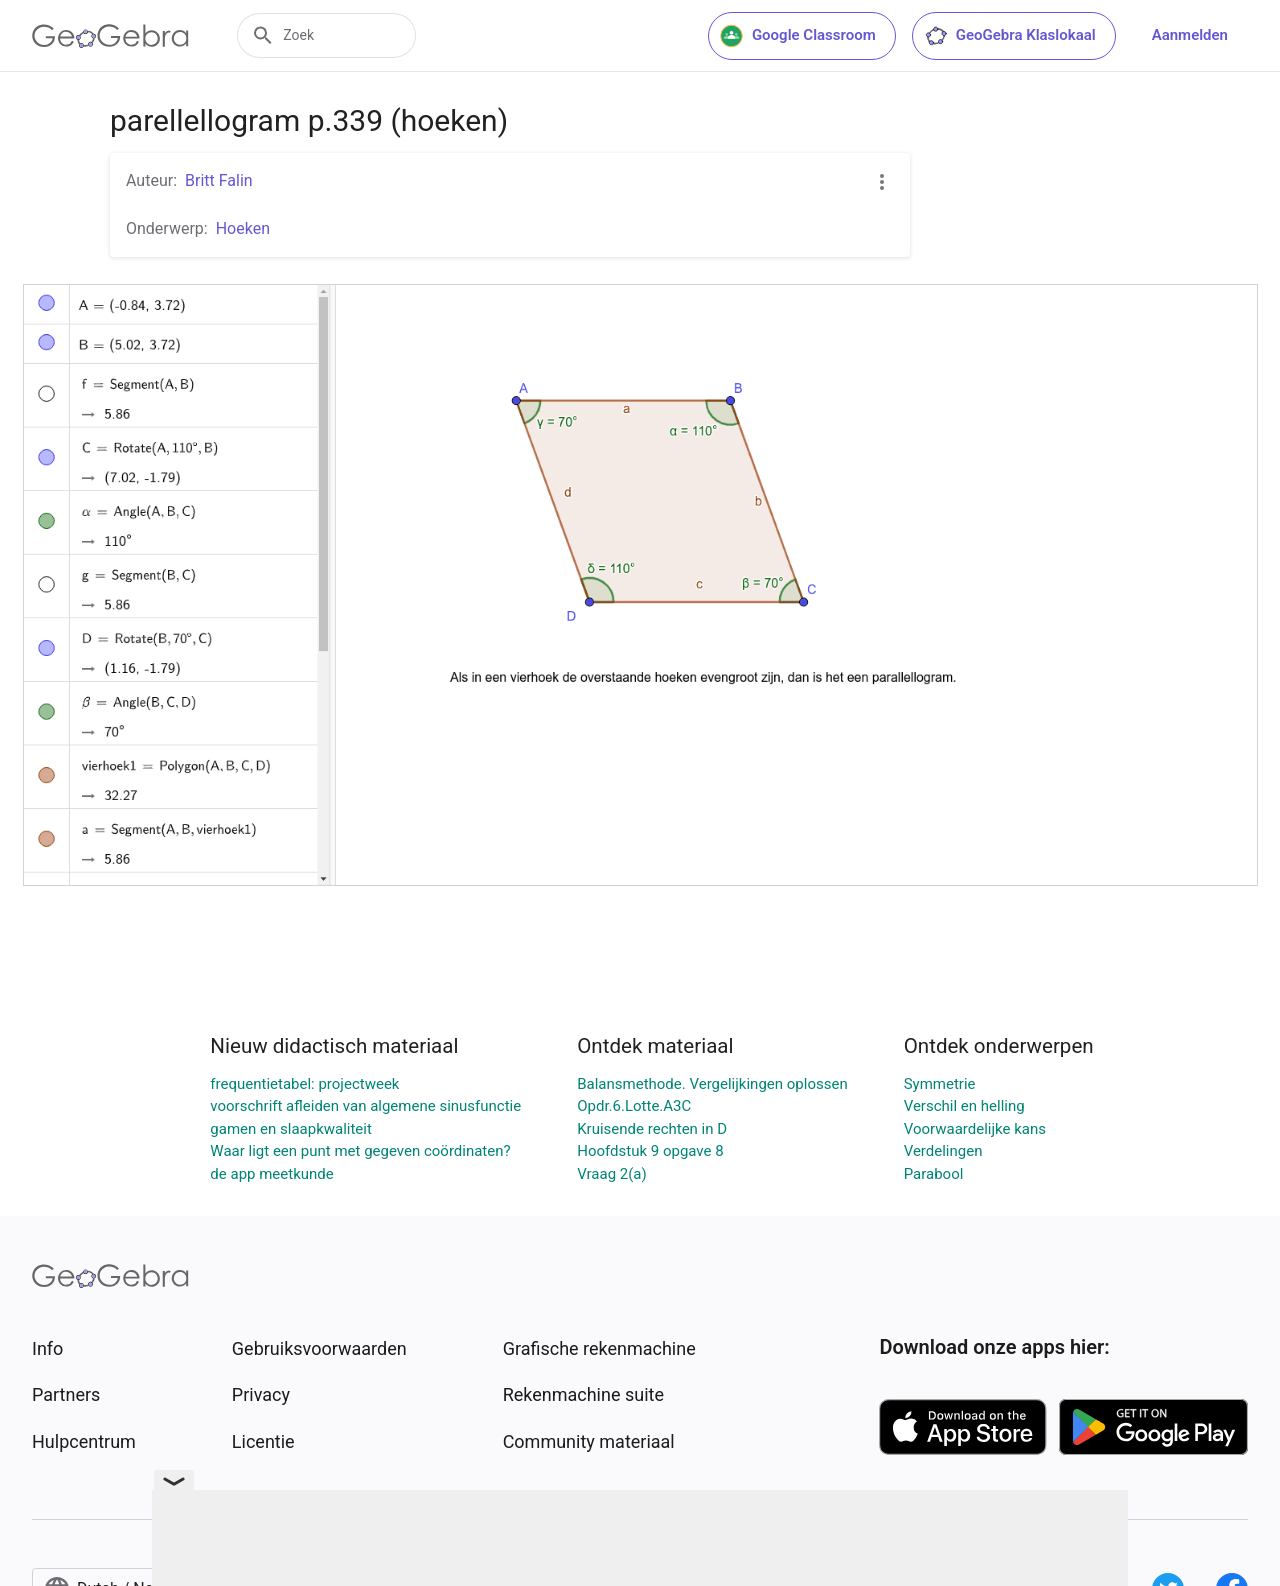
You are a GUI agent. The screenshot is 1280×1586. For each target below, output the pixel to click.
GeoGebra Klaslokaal (1010, 36)
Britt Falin (219, 180)
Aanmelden (1190, 35)
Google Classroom (798, 36)
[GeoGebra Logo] (110, 36)
